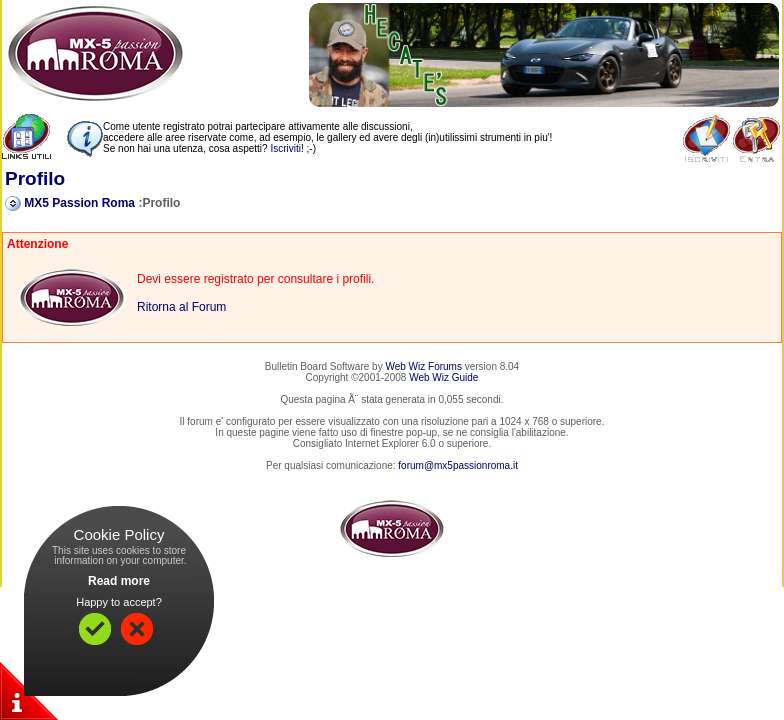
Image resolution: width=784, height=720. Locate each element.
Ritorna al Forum (181, 307)
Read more (119, 581)
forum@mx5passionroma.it (458, 465)
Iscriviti (285, 148)
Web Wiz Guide (443, 377)
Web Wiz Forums (423, 366)
